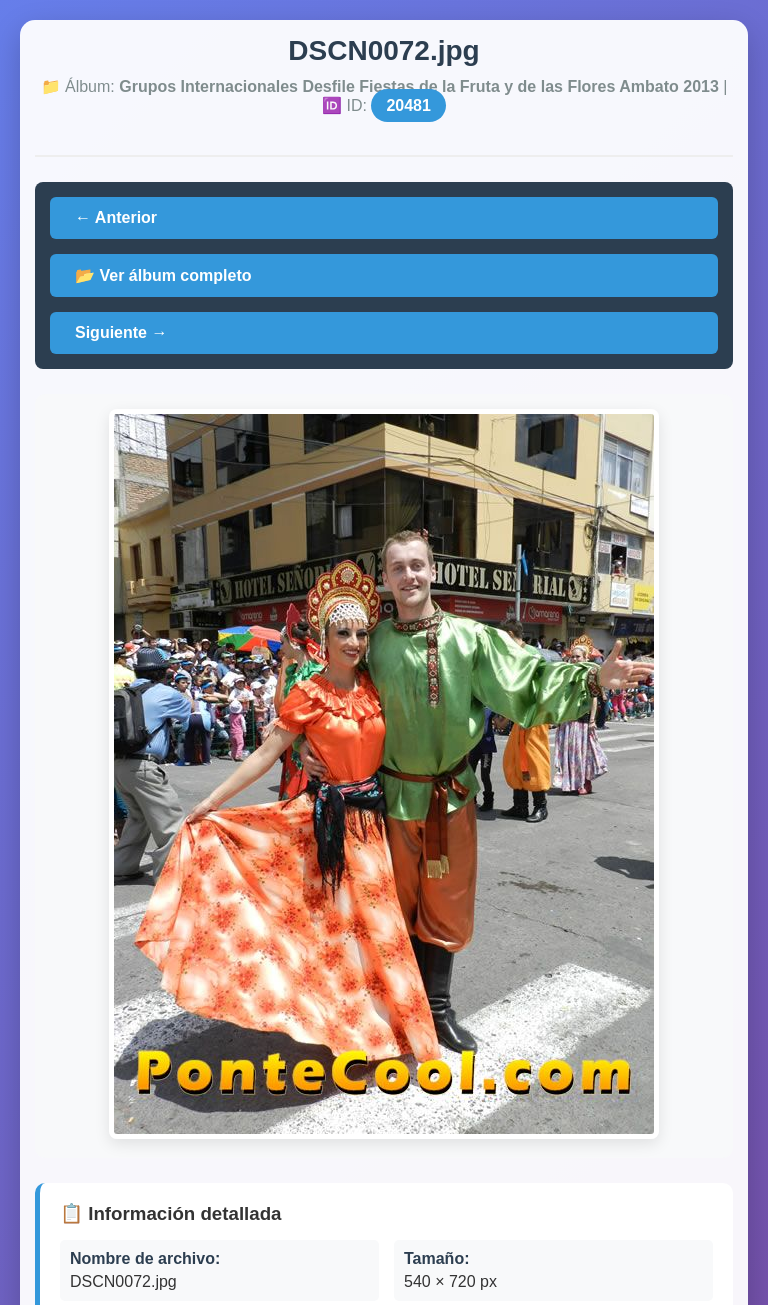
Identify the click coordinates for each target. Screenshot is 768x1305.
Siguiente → (121, 332)
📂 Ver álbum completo (163, 275)
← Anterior (116, 217)
